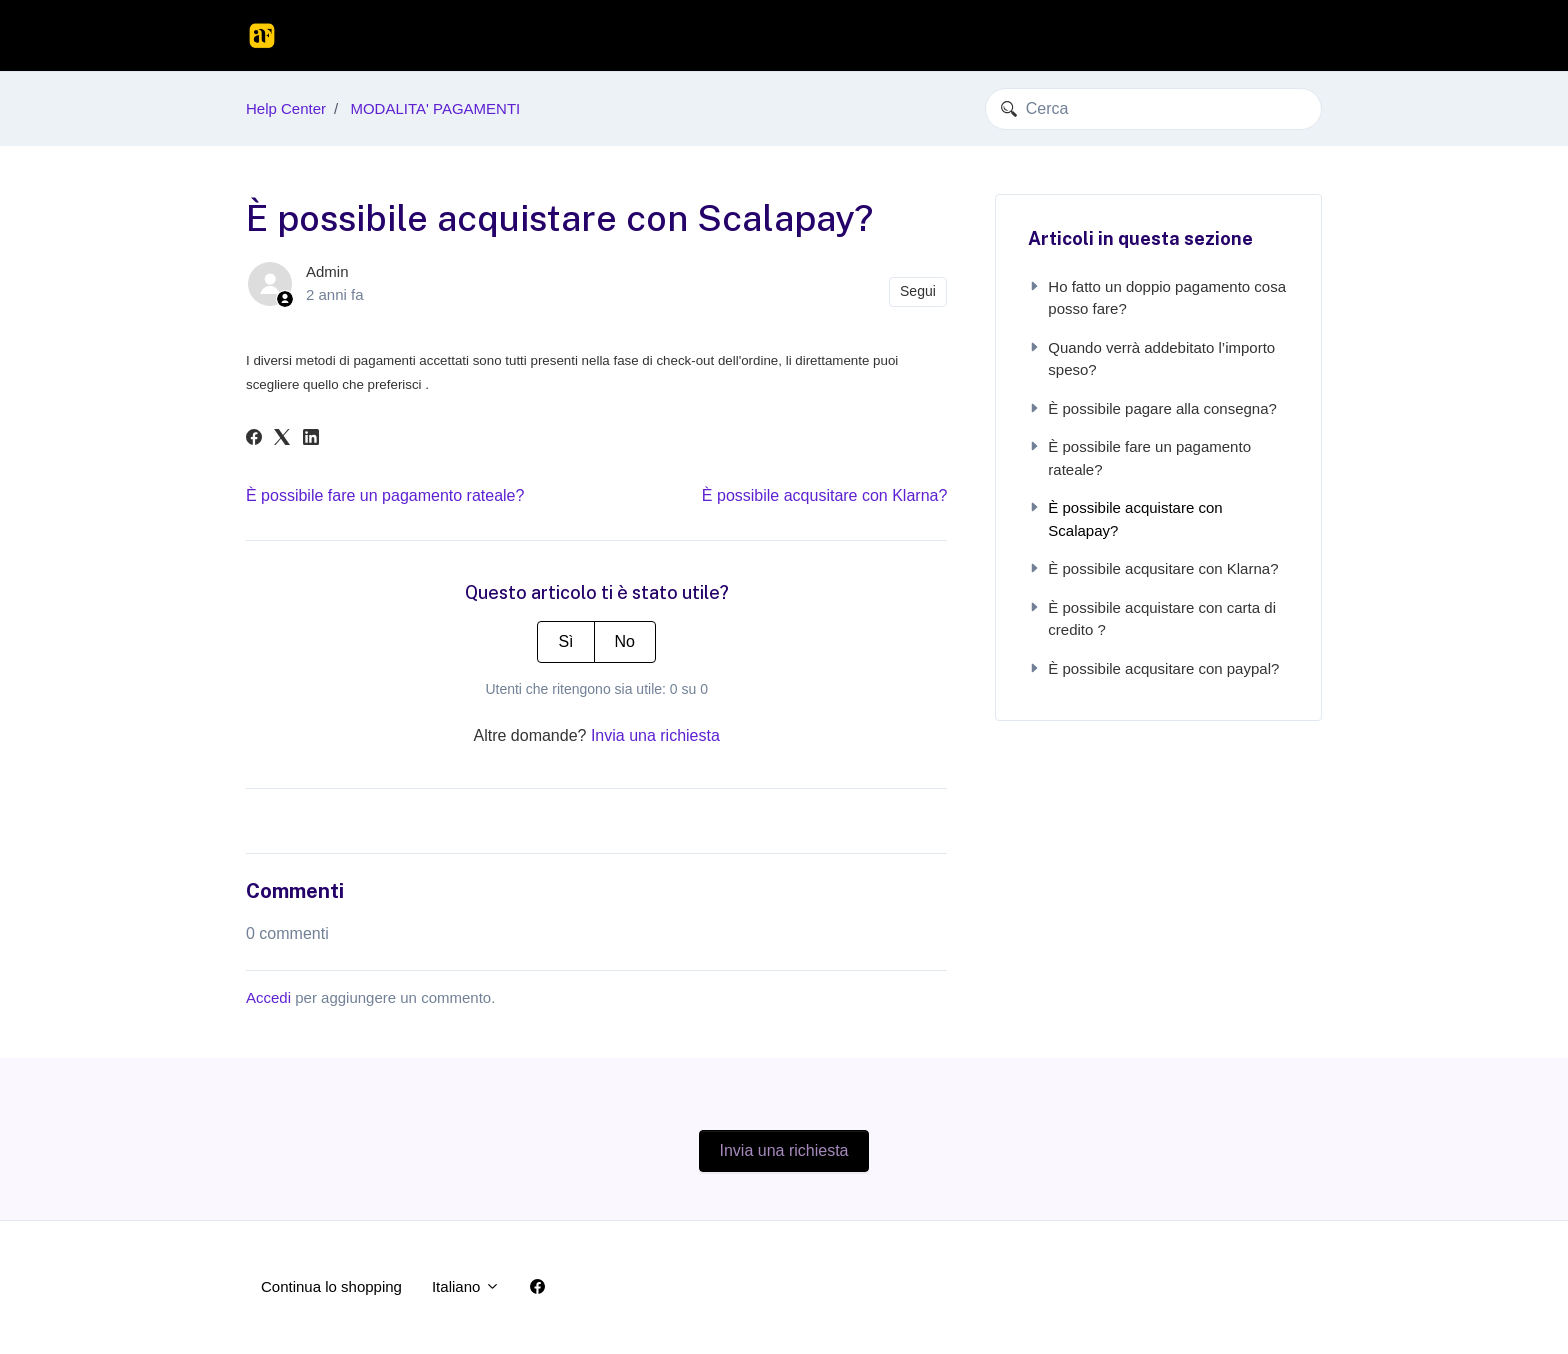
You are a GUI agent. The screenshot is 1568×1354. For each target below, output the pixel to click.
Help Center (286, 108)
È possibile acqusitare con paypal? (1153, 668)
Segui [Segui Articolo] (918, 291)
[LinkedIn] (311, 439)
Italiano (466, 1286)
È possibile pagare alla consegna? (1152, 408)
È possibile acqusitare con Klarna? (824, 495)
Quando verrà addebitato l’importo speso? (1151, 359)
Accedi (268, 997)
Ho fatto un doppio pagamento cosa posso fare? (1157, 298)
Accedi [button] (1284, 34)
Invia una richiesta (655, 735)
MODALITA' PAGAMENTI (435, 108)
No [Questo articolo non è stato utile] (625, 641)
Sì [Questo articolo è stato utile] (565, 641)
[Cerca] (1153, 109)
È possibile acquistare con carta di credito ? (1152, 619)
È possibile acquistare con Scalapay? (1125, 519)
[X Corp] (282, 439)
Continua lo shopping (1161, 34)
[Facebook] (254, 439)
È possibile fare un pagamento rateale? (385, 495)
